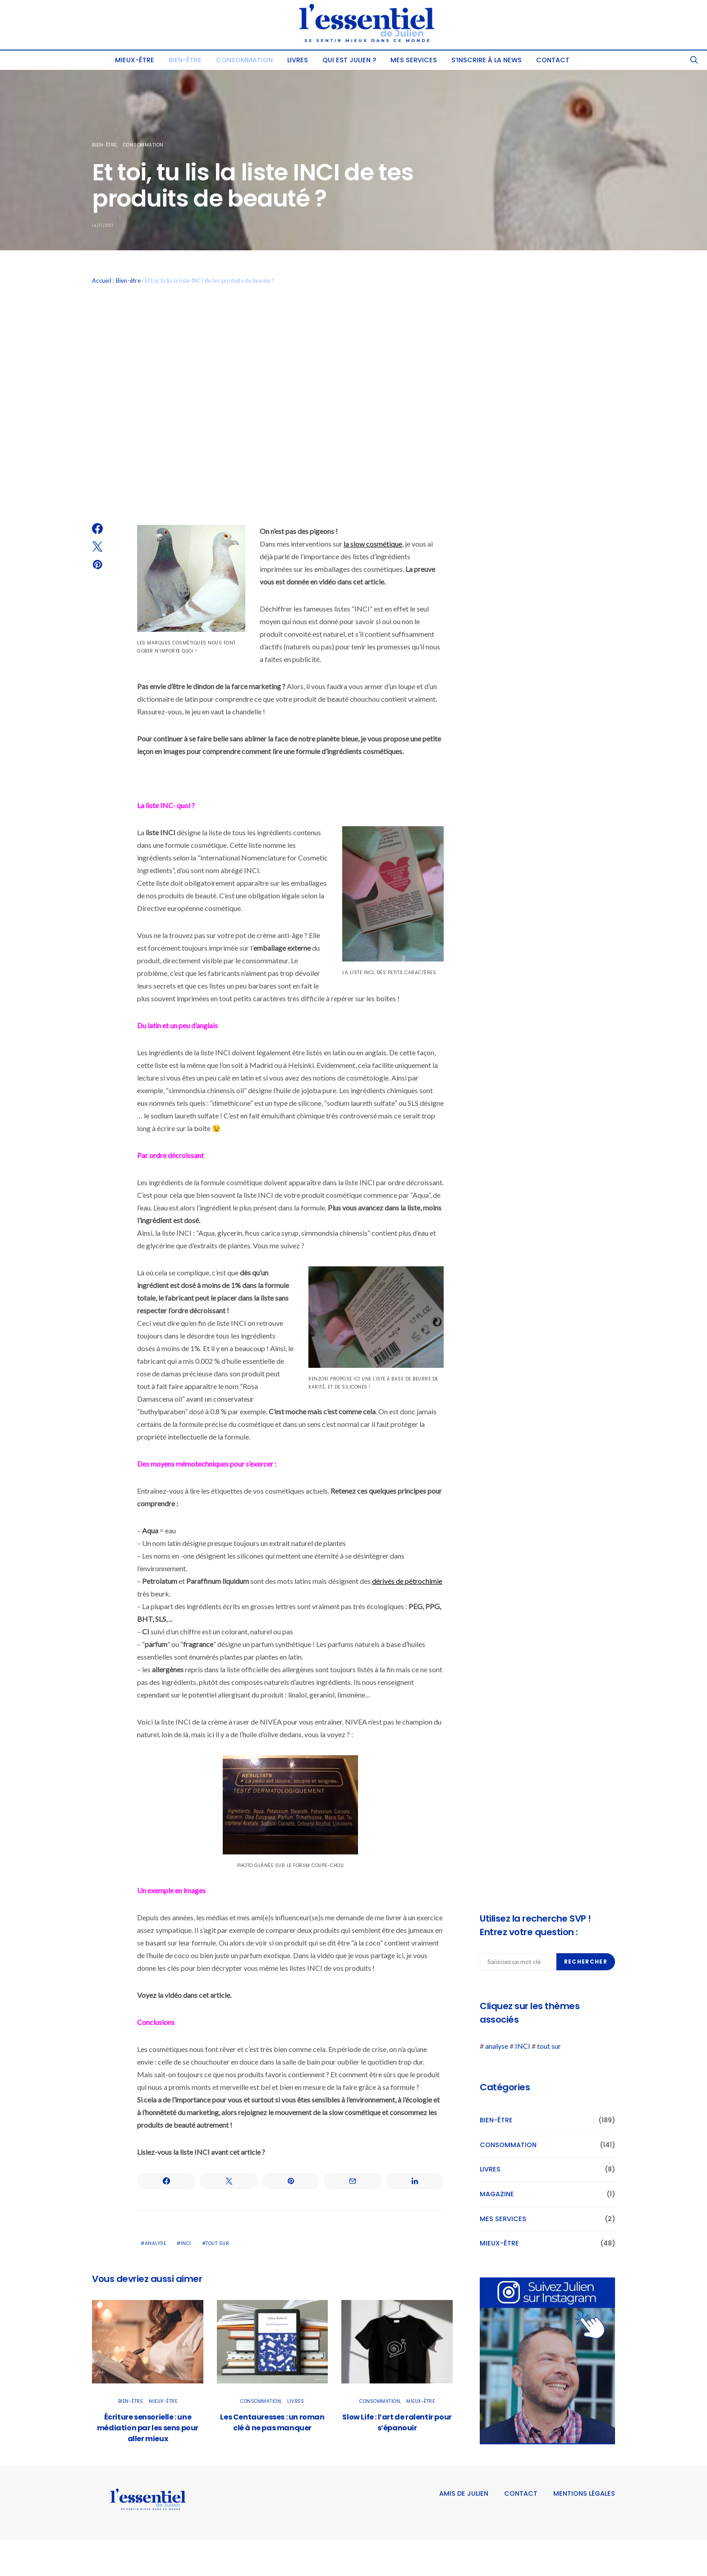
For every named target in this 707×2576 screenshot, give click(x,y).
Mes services (413, 59)
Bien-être (185, 59)
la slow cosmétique (373, 543)
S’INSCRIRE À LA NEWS (486, 59)
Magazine (497, 2194)
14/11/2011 (103, 225)
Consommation (244, 59)
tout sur (217, 2243)
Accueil (101, 280)
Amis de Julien (463, 2493)
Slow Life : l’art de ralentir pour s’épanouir (396, 2422)
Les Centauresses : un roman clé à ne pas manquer (272, 2422)
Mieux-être (134, 59)
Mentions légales (584, 2493)
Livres (297, 59)
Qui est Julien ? (349, 59)
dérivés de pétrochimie (407, 1581)
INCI (186, 2243)
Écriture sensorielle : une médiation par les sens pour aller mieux (147, 2428)
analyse (155, 2243)
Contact (552, 59)
